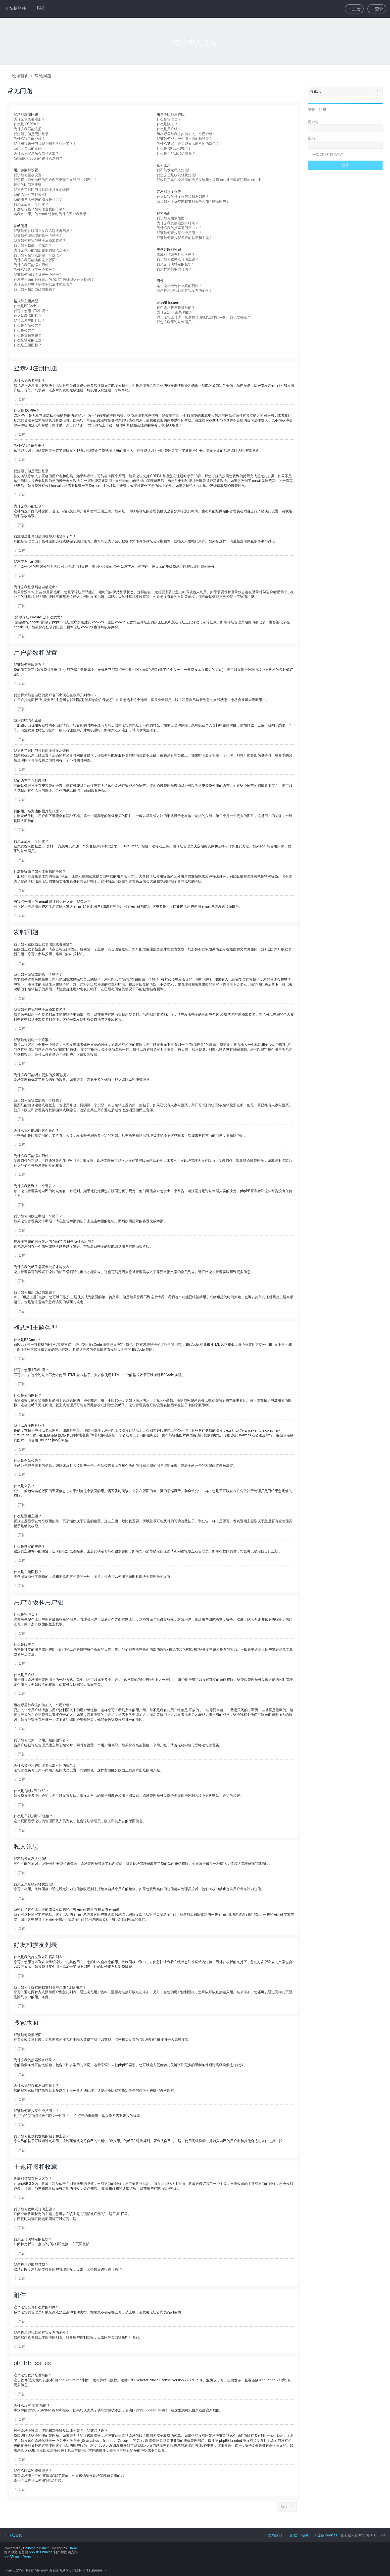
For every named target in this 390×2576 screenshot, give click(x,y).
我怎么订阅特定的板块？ (176, 264)
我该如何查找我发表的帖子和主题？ (184, 237)
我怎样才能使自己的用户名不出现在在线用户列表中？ (55, 179)
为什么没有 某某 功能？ (175, 312)
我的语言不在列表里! (30, 194)
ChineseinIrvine (35, 2548)
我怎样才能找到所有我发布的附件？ (184, 290)
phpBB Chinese (41, 2552)
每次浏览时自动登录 (328, 154)
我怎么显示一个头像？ (31, 204)
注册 (322, 110)
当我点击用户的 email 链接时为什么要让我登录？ (52, 214)
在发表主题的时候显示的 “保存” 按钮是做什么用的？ (54, 279)
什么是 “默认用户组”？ (174, 148)
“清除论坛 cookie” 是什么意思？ (38, 158)
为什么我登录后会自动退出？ (36, 153)
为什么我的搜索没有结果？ (177, 223)
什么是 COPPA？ (27, 124)
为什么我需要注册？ (29, 119)
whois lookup (277, 2435)
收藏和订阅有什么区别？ (176, 254)
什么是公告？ (24, 330)
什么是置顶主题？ (28, 335)
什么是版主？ (167, 124)
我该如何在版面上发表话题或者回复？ (43, 230)
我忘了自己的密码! (28, 148)
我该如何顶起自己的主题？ (34, 289)
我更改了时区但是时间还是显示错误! (42, 189)
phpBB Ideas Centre (151, 2410)
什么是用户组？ (169, 129)
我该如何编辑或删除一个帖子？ (38, 235)
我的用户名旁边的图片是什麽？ (38, 199)
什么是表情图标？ (28, 315)
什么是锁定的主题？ (29, 340)
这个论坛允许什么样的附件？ (179, 286)
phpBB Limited (70, 2380)
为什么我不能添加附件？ (33, 265)
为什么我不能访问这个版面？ (36, 260)
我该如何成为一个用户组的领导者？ (184, 138)
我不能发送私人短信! (173, 170)
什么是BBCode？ (27, 306)
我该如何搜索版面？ (172, 218)
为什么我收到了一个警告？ (34, 269)
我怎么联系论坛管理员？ (176, 322)
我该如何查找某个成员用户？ (179, 232)
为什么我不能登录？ (29, 138)
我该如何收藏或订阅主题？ (177, 259)
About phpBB (269, 2380)
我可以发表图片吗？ (29, 320)
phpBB (89, 790)
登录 (311, 110)
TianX (72, 2548)
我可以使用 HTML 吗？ (31, 310)
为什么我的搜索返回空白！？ (179, 228)
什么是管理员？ (169, 119)
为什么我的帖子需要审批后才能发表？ (43, 284)
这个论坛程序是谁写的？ (176, 307)
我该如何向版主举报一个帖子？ (38, 274)
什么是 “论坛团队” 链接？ (176, 153)
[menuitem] (38, 8)
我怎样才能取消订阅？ (174, 269)
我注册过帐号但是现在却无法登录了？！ (45, 143)
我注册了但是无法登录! (31, 133)
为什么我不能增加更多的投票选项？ (41, 250)
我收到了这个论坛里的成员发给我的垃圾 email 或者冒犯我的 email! (209, 179)
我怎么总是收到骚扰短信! (176, 174)
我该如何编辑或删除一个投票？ (38, 255)
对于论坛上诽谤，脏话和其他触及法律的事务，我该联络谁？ (204, 317)
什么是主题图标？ (28, 345)
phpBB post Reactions (21, 2557)
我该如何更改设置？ (29, 174)
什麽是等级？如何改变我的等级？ (40, 209)
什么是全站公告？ (28, 325)
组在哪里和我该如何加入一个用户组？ (186, 133)
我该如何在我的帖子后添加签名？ (40, 240)
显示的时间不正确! (28, 184)
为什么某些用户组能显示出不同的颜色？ (188, 143)
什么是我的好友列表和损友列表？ (183, 196)
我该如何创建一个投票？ (33, 245)
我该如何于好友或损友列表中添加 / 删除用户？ (193, 201)
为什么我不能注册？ (29, 129)
